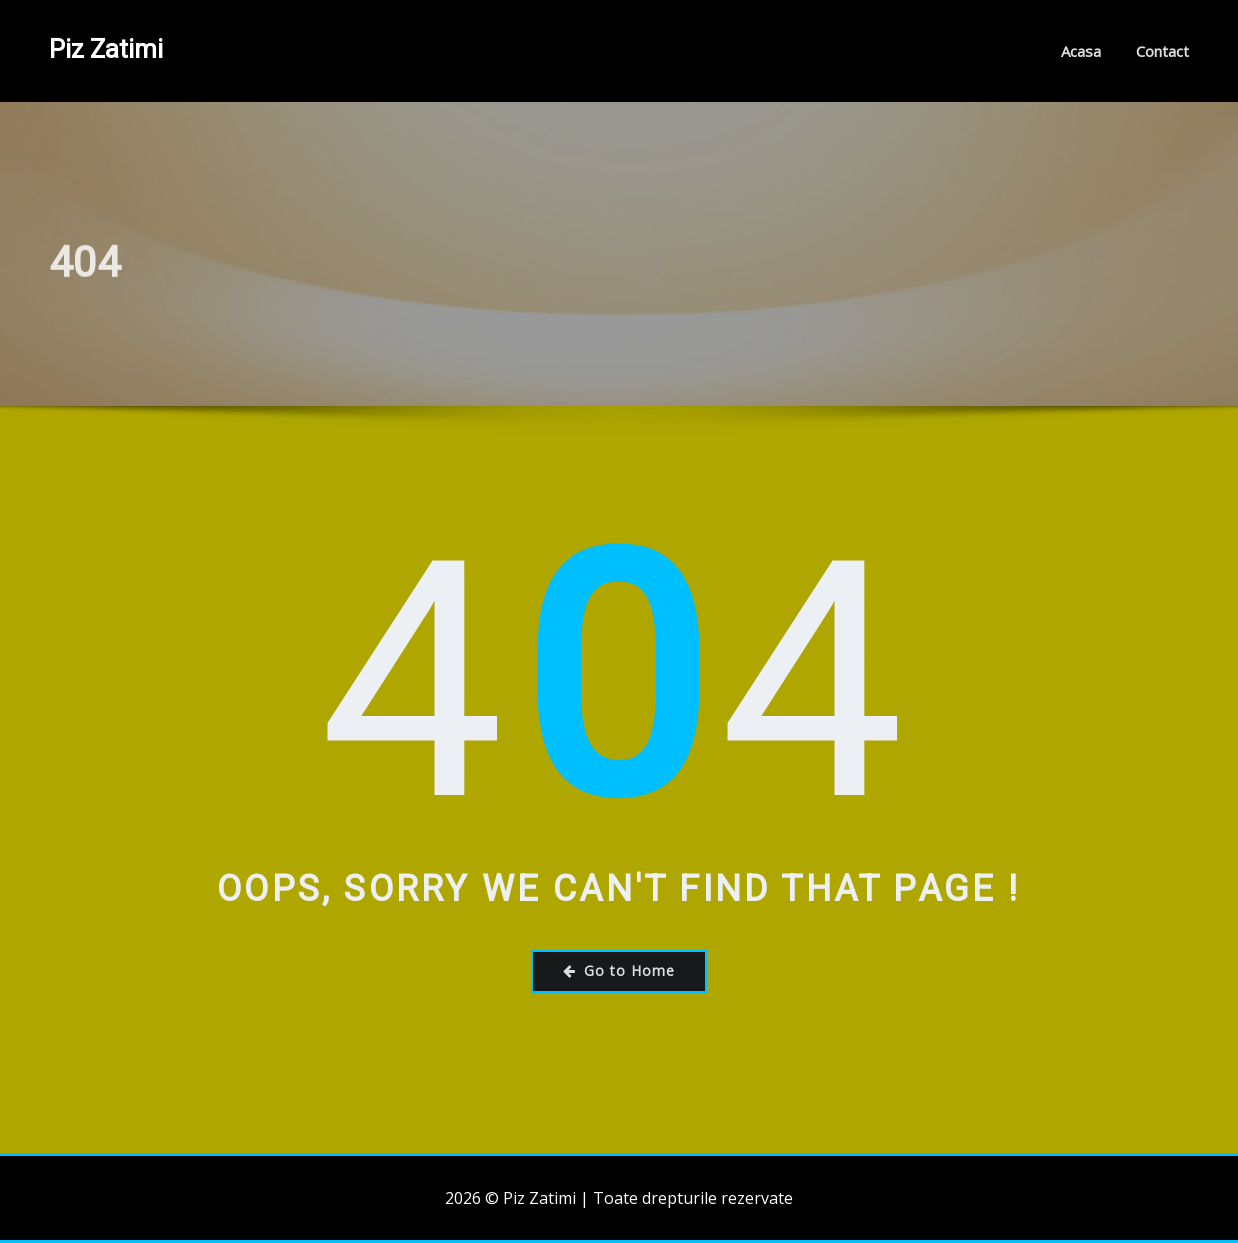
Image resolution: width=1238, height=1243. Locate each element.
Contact (1162, 51)
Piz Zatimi (106, 49)
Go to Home (619, 970)
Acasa (1081, 51)
